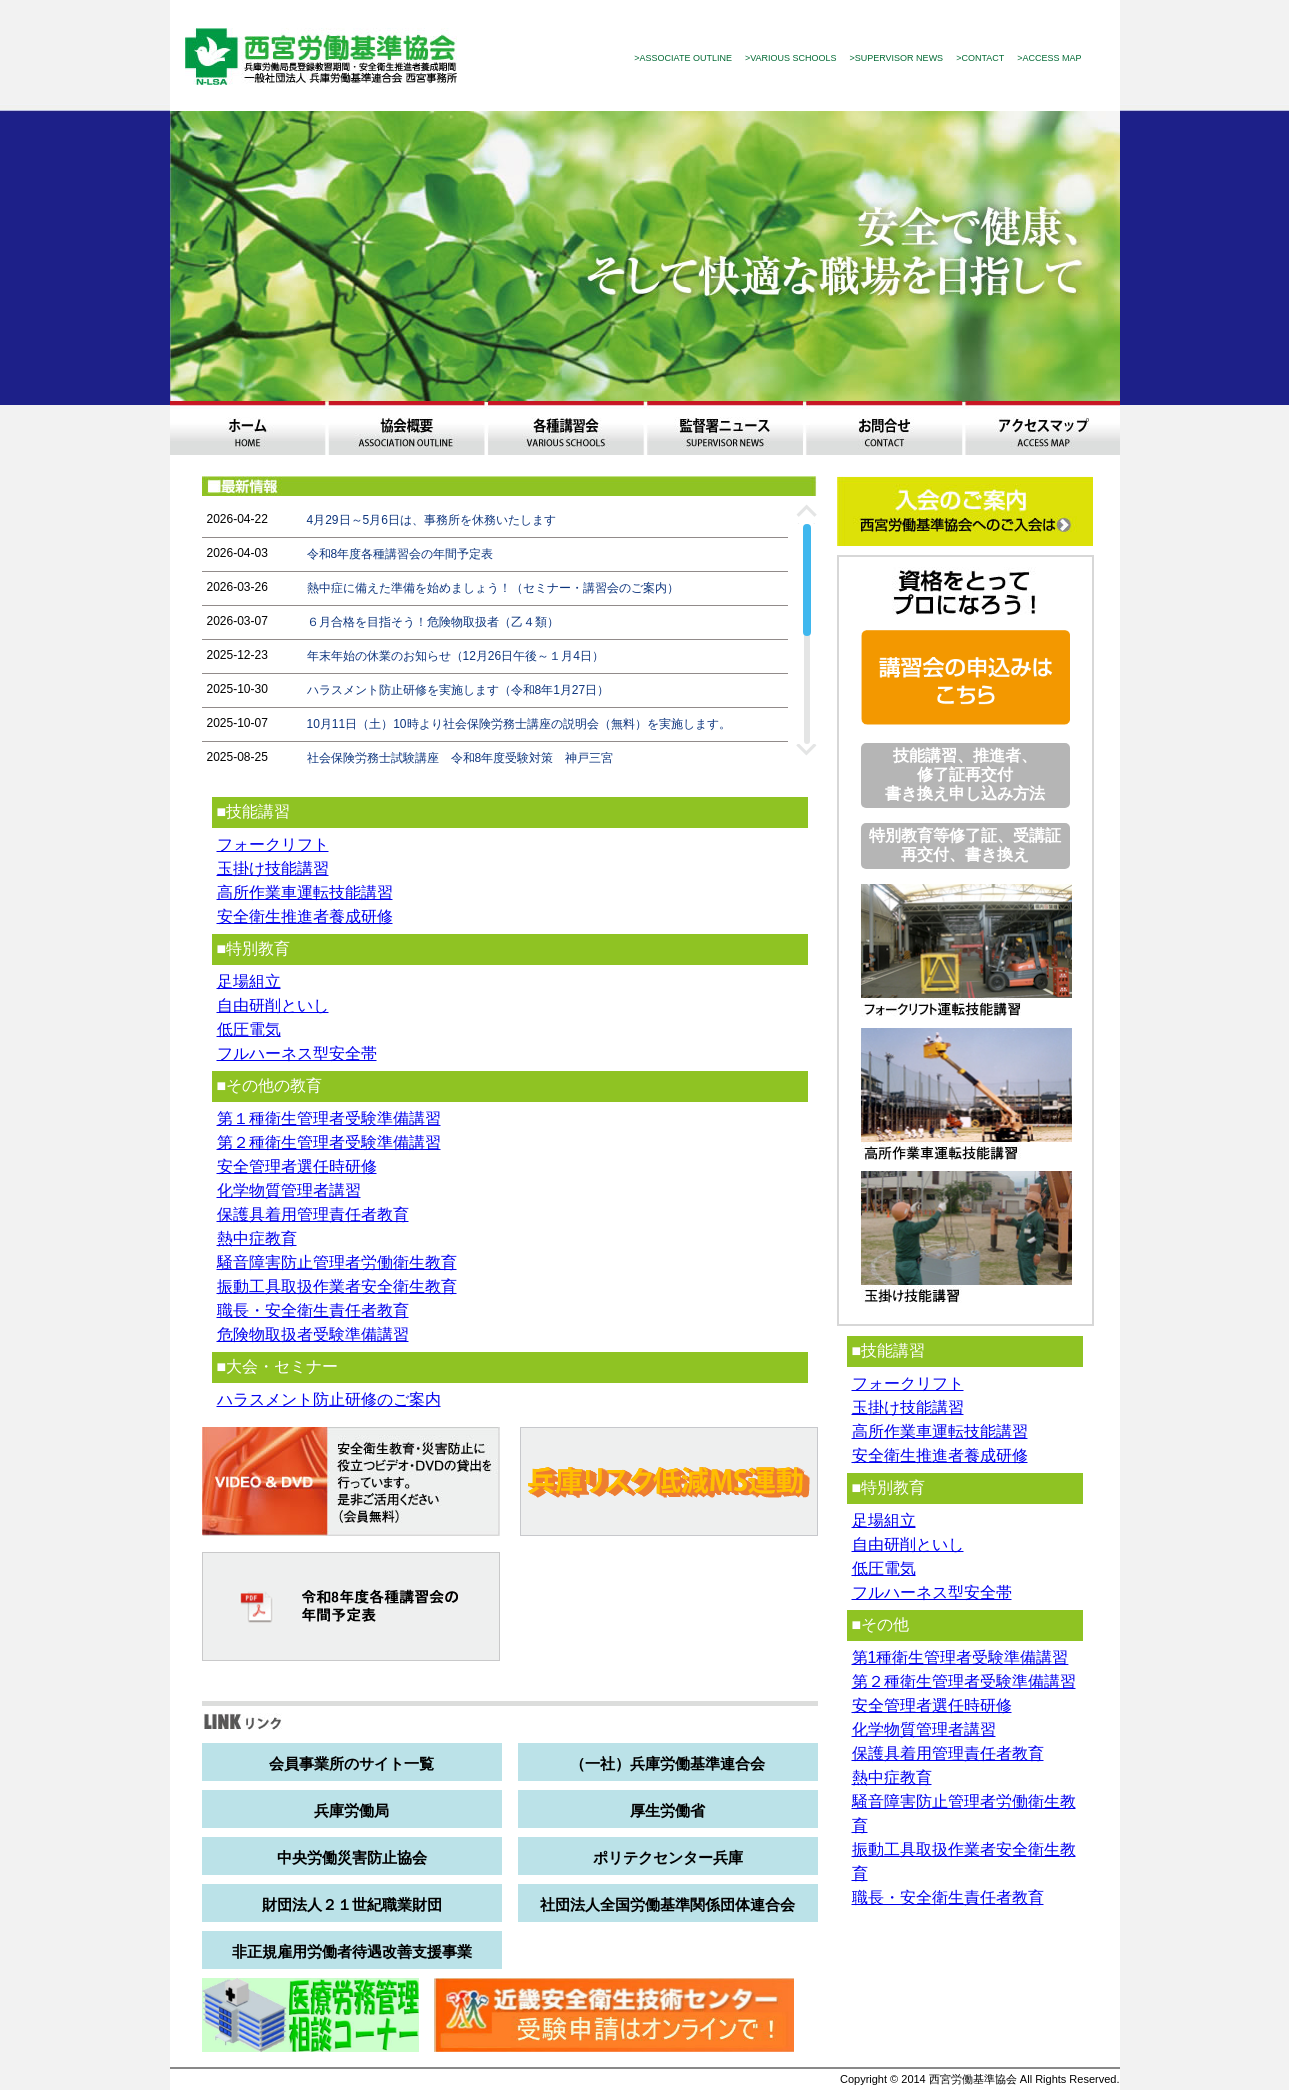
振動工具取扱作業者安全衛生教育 (337, 1286)
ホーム (247, 428)
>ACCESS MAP (1049, 58)
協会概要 (406, 428)
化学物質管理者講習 (289, 1190)
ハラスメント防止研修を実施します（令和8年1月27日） (458, 690)
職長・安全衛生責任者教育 (313, 1310)
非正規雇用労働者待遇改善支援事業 (352, 1951)
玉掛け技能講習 (273, 868)
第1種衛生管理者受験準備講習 (960, 1657)
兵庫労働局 (351, 1810)
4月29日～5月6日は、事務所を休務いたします (431, 520)
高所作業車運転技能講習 (305, 892)
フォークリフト (273, 844)
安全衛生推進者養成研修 (305, 916)
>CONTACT (980, 58)
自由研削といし (273, 1005)
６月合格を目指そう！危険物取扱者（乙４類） (433, 622)
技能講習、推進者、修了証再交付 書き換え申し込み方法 (965, 774)
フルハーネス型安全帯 (297, 1053)
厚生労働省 (667, 1810)
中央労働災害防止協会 (352, 1857)
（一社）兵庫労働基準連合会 (667, 1763)
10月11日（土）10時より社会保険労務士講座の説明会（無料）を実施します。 (519, 724)
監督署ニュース (724, 428)
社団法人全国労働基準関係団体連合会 (667, 1904)
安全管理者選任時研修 (297, 1166)
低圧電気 (249, 1029)
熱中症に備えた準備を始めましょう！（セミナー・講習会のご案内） (493, 588)
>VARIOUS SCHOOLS (791, 58)
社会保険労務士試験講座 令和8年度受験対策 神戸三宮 (460, 758)
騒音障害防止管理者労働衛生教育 (337, 1262)
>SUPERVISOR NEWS (897, 58)
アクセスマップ (1042, 428)
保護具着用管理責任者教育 (313, 1214)
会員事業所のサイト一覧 (351, 1763)
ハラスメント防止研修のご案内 (329, 1399)
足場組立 (249, 981)
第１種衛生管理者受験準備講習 (329, 1118)
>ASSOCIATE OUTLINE (683, 58)
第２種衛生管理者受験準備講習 (329, 1142)
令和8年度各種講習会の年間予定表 (400, 554)
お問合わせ (883, 428)
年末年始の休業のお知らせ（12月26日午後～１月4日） (455, 656)
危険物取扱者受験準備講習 (313, 1334)
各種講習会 (565, 428)
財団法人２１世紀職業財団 (352, 1904)
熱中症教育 (257, 1238)
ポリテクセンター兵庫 (668, 1857)
